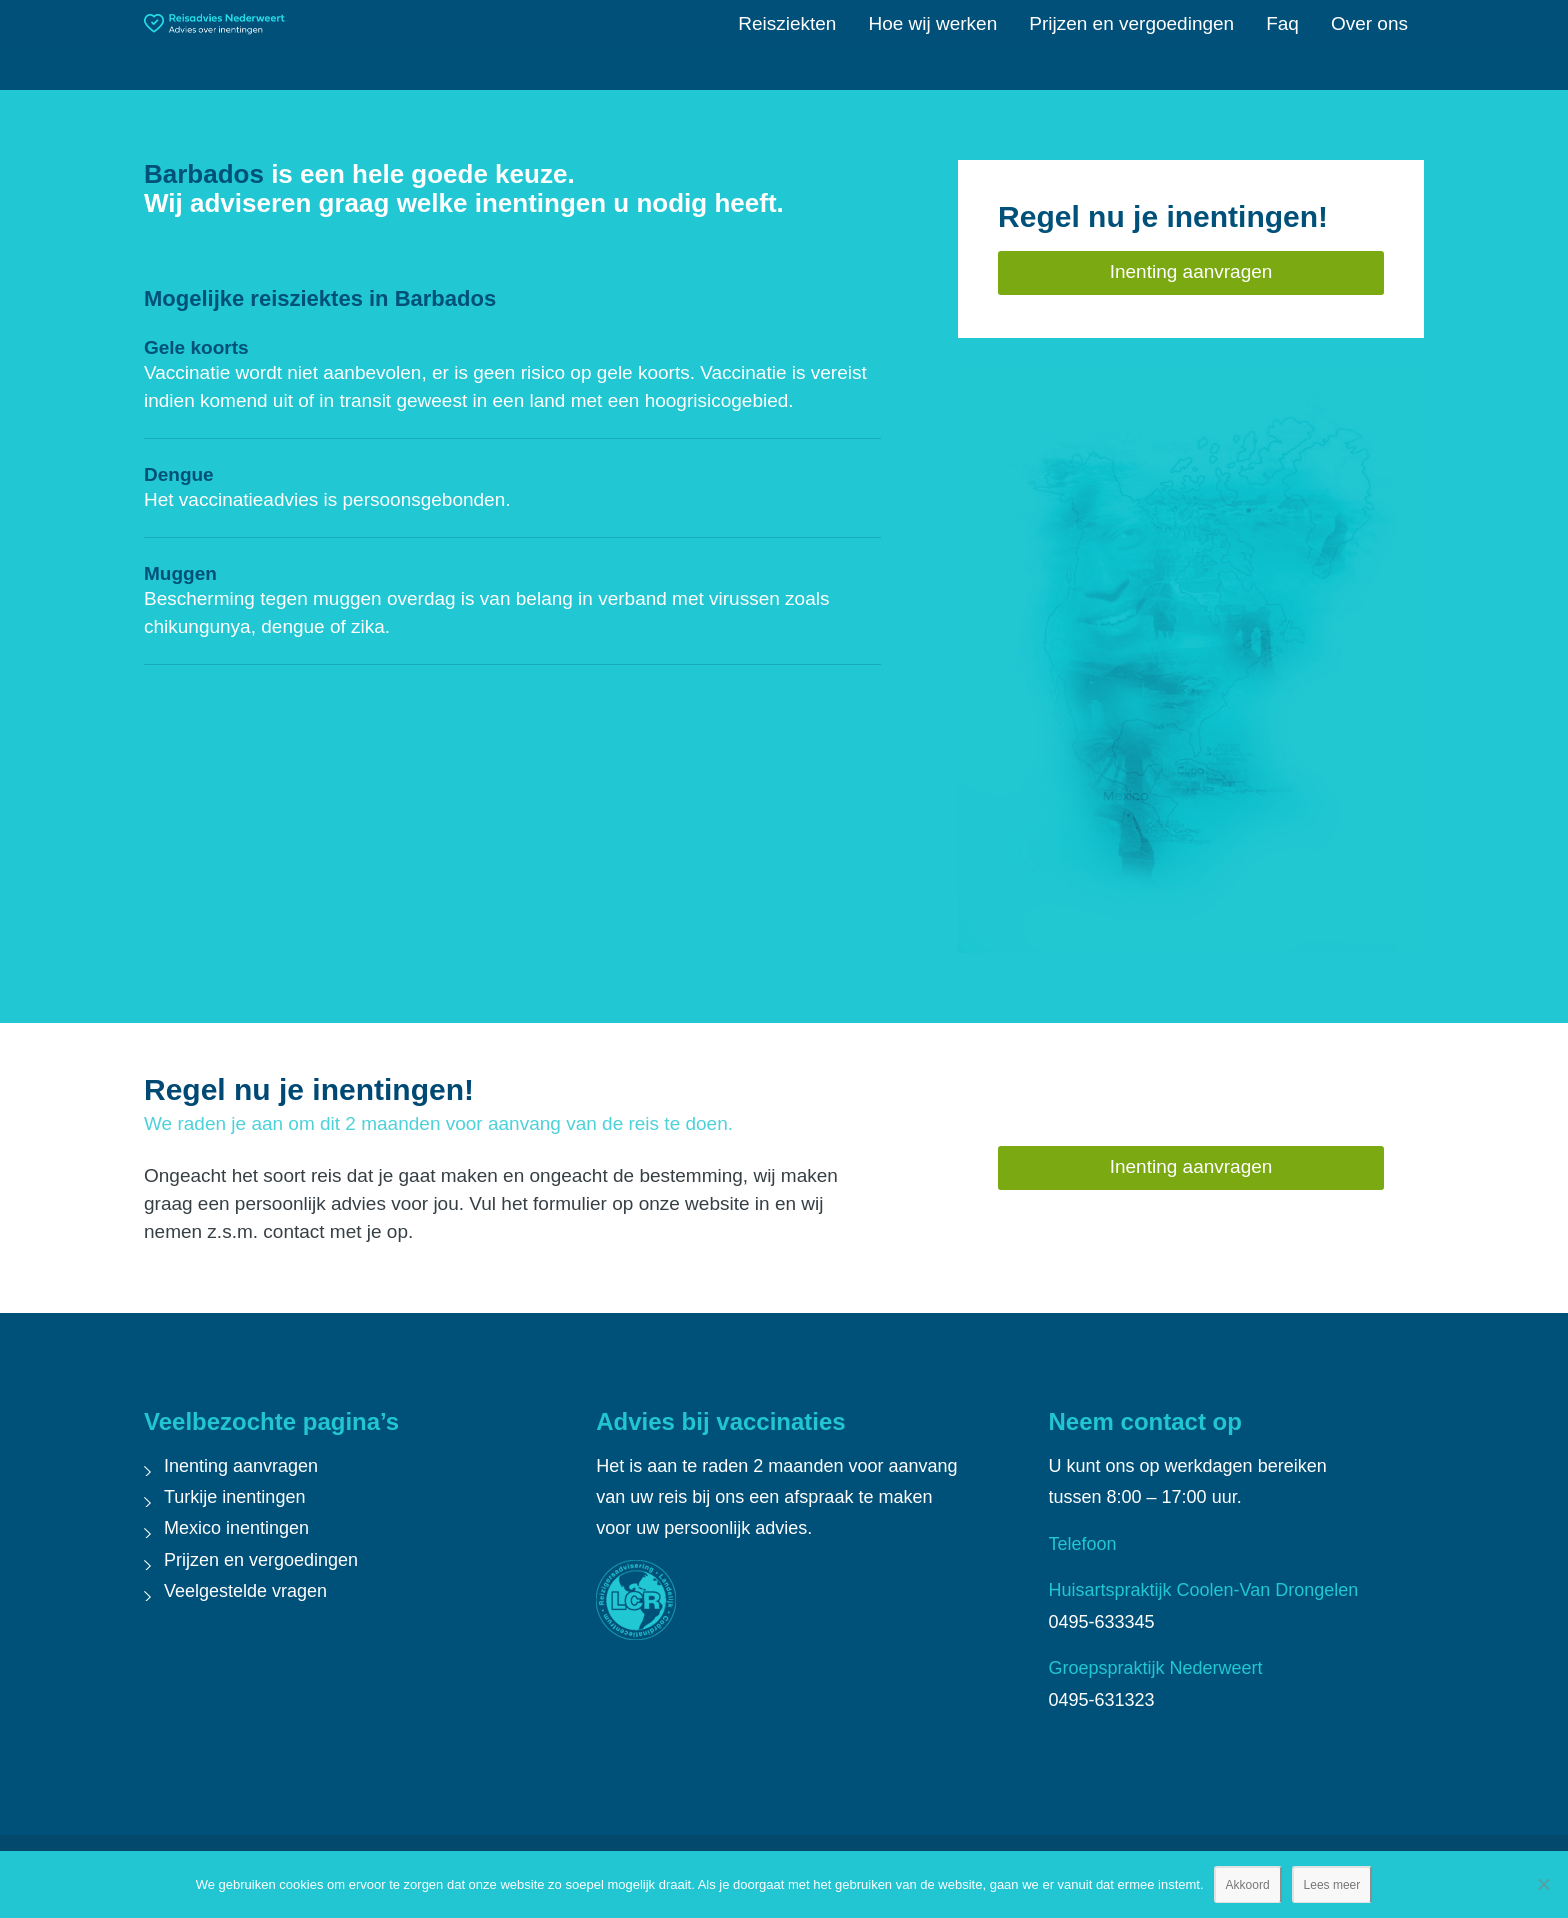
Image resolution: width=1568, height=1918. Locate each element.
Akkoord (1248, 1885)
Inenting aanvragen (241, 1466)
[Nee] (1543, 1884)
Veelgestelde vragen (245, 1591)
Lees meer (1332, 1885)
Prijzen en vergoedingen (261, 1560)
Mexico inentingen (236, 1528)
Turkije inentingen (234, 1497)
